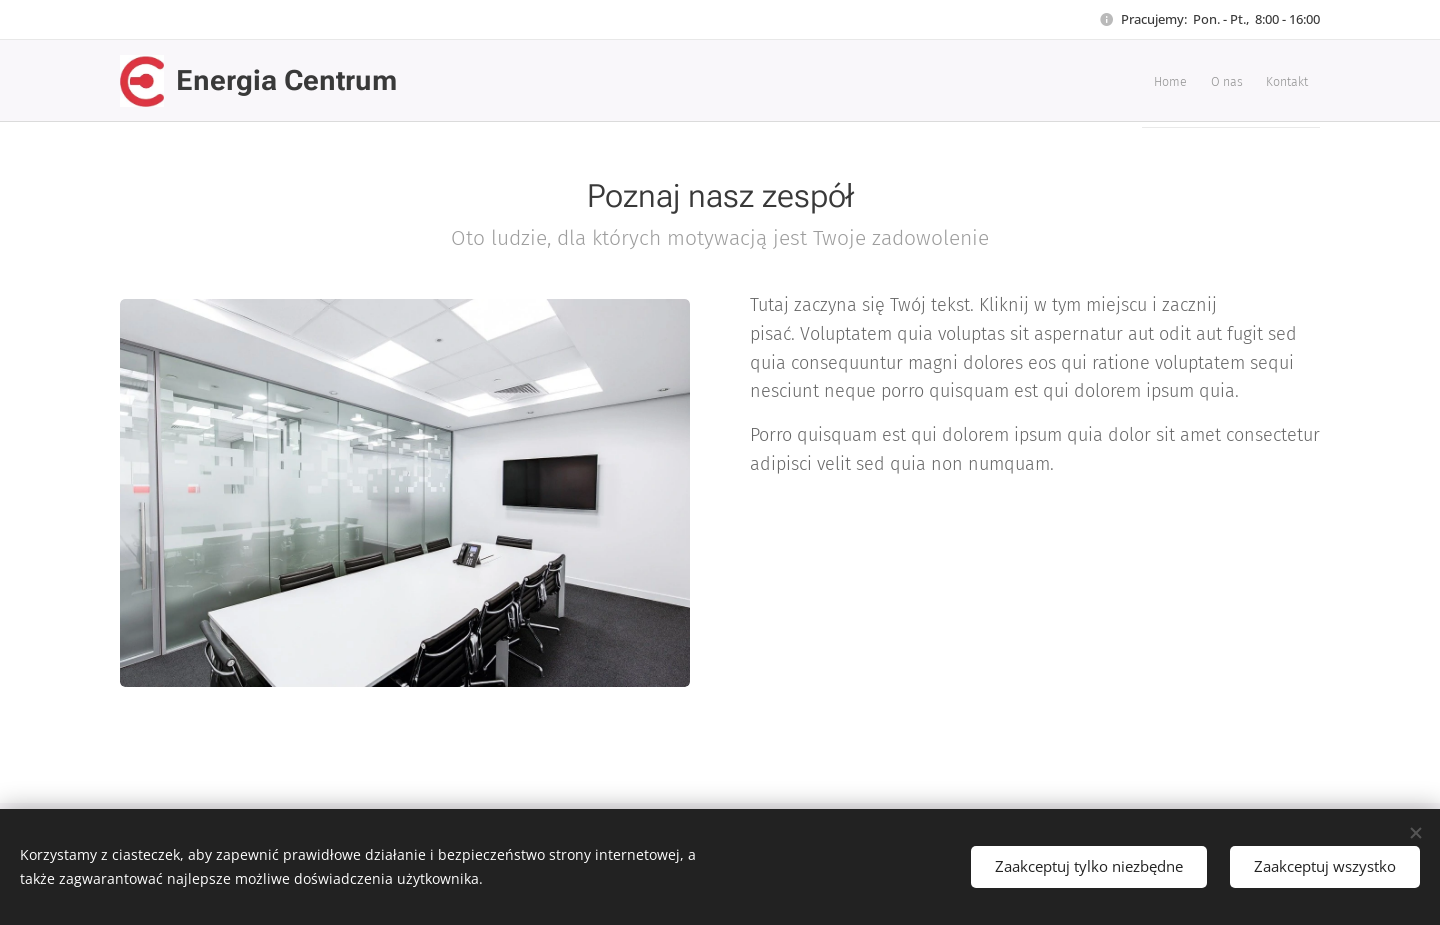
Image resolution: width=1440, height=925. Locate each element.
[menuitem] (1230, 81)
